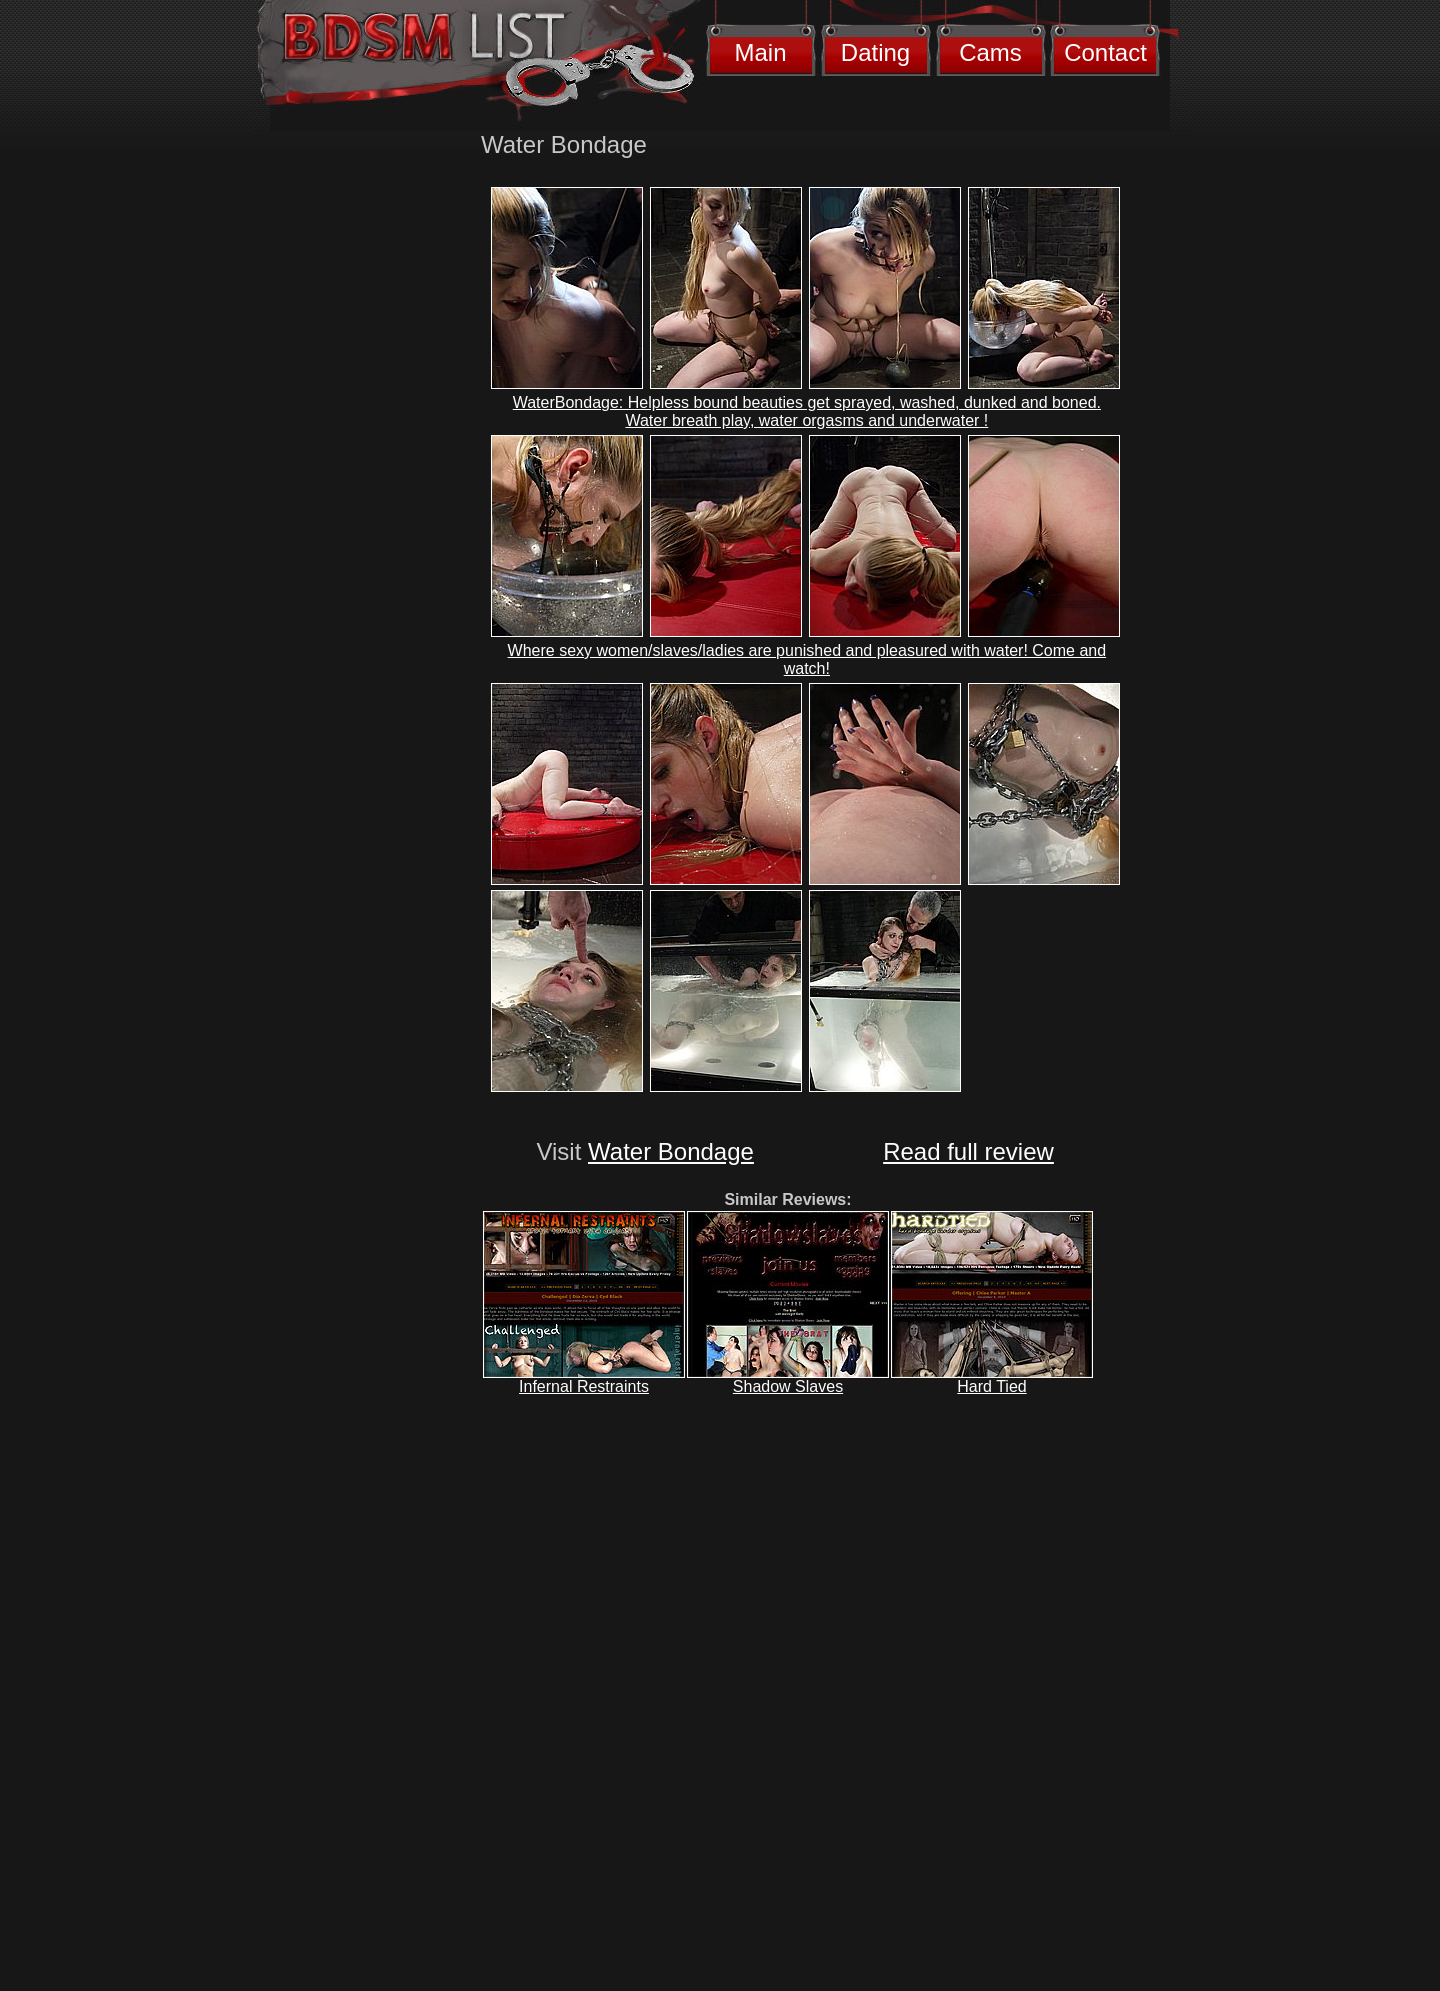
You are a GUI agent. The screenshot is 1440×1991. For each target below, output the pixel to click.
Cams (990, 52)
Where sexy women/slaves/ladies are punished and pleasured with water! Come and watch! (807, 659)
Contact (1105, 52)
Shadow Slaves (788, 1386)
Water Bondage (671, 1151)
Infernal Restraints (584, 1386)
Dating (875, 52)
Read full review (968, 1151)
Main (760, 52)
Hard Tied (991, 1386)
